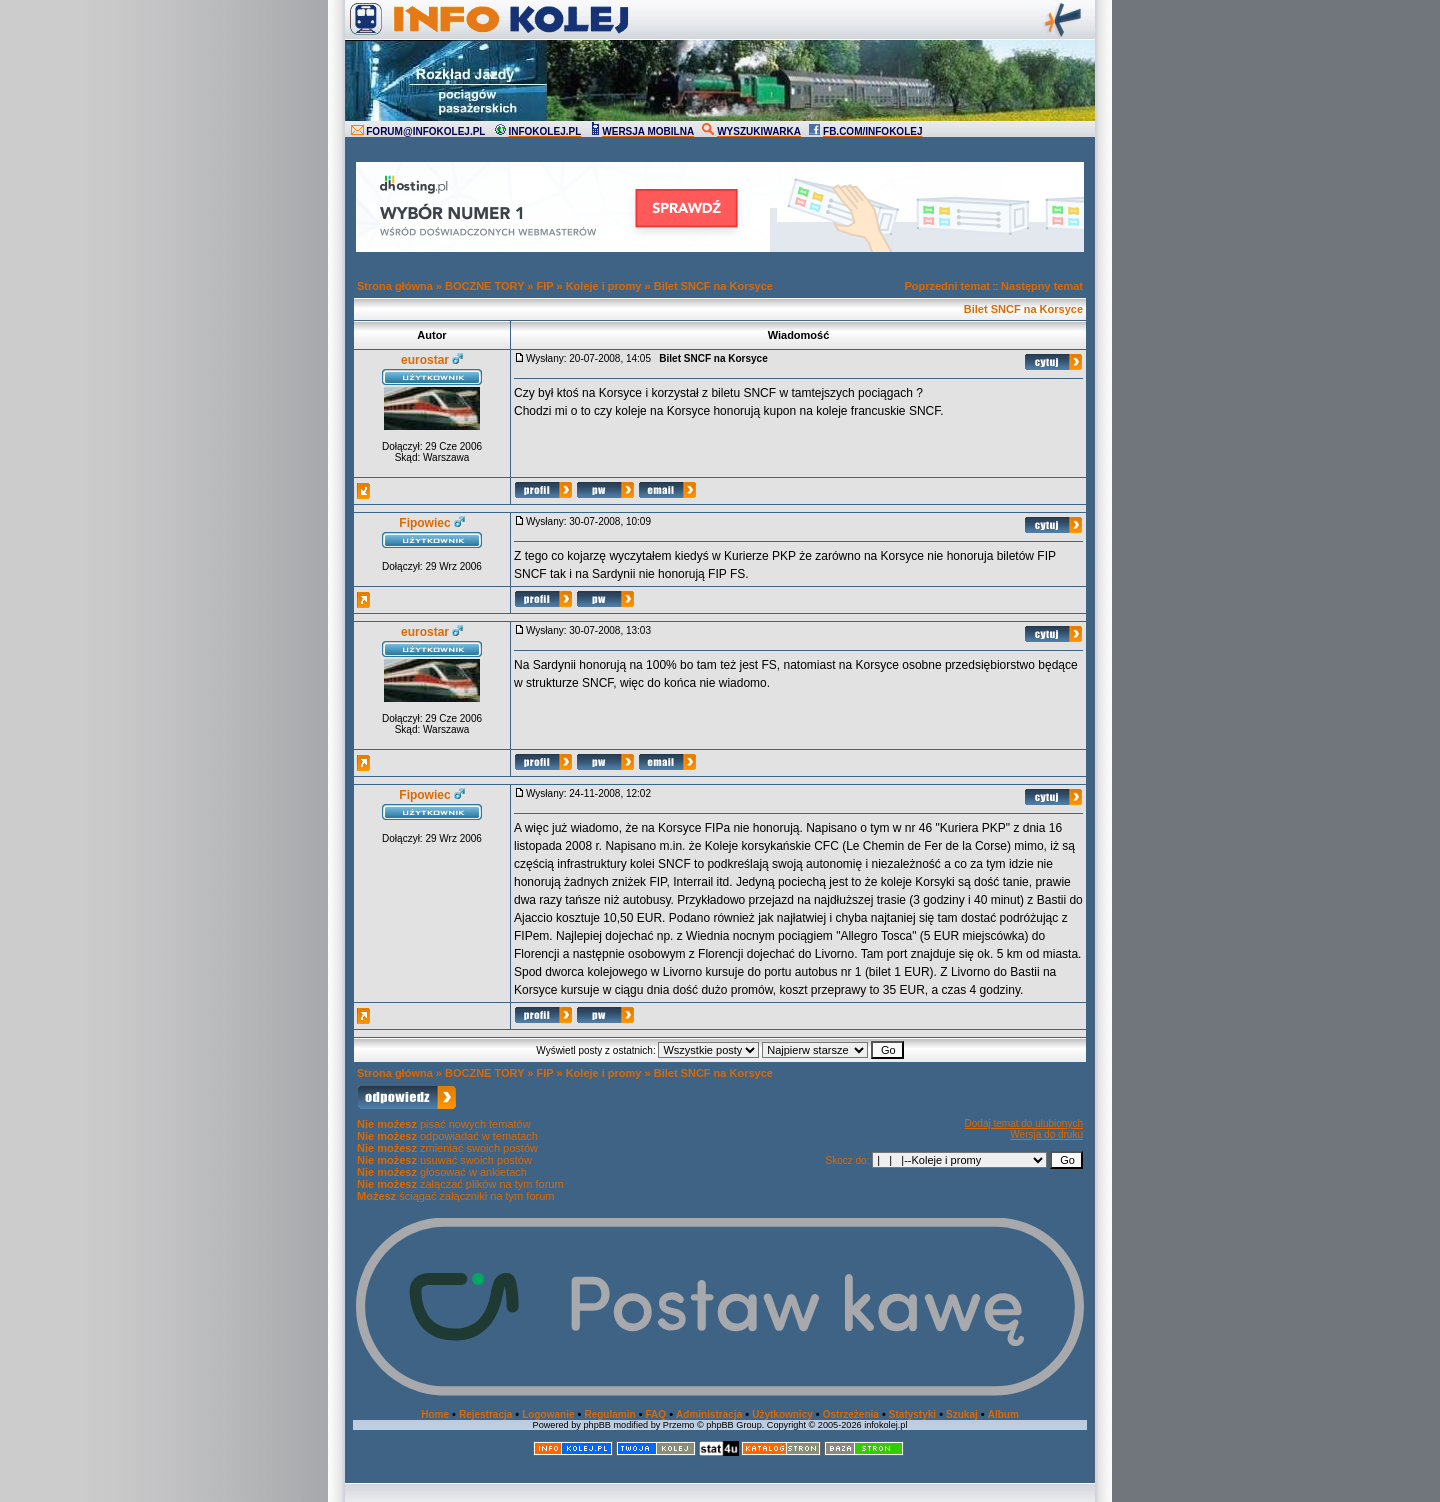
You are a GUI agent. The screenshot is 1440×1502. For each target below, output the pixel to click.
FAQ (656, 1414)
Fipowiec (424, 523)
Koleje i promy (604, 286)
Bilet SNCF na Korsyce (713, 286)
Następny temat (1042, 286)
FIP (545, 286)
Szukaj (962, 1414)
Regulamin (609, 1414)
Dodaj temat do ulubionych (1024, 1123)
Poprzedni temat (947, 286)
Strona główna (395, 286)
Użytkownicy (782, 1414)
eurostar (425, 360)
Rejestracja (485, 1414)
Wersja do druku (1046, 1134)
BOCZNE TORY (484, 286)
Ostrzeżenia (851, 1414)
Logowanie (548, 1414)
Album (1003, 1414)
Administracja (709, 1414)
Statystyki (912, 1414)
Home (435, 1414)
